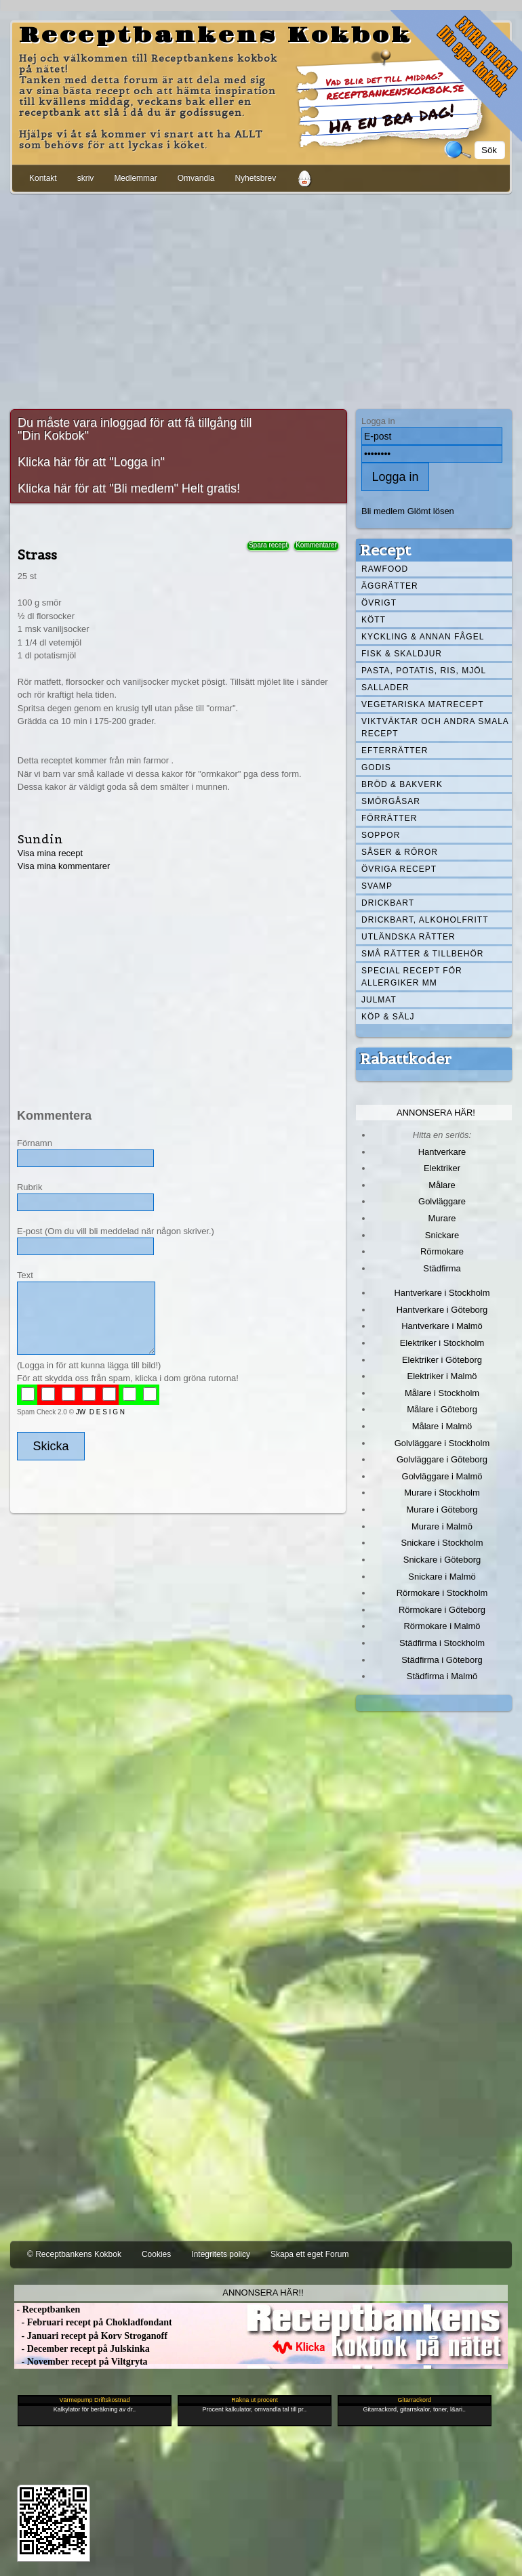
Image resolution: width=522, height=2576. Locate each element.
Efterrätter (394, 750)
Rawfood (384, 569)
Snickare (442, 1235)
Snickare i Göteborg (442, 1560)
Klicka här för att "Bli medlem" (98, 488)
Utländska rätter (408, 937)
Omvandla (196, 178)
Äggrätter (389, 586)
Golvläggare (442, 1201)
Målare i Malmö (442, 1426)
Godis (376, 767)
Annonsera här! (436, 1112)
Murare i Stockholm (442, 1492)
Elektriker (442, 1168)
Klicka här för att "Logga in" (91, 462)
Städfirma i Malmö (442, 1676)
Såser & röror (399, 852)
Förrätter (389, 818)
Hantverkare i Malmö (442, 1326)
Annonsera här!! (262, 2292)
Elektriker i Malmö (442, 1376)
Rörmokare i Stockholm (442, 1593)
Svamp (377, 886)
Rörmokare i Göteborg (442, 1610)
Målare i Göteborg (442, 1409)
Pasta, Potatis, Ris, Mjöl (423, 670)
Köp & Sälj (387, 1016)
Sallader (385, 687)
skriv (85, 178)
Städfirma (441, 1268)
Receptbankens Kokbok (215, 36)
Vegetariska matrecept (422, 704)
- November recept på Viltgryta (81, 2362)
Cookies (156, 2254)
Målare (442, 1185)
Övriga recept (399, 869)
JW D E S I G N (100, 1412)
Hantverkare (442, 1152)
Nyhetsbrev (255, 178)
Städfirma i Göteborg (442, 1660)
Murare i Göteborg (441, 1509)
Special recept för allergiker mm (411, 977)
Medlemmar (135, 178)
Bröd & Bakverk (402, 784)
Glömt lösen (430, 511)
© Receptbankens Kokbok (74, 2254)
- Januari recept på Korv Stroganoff (90, 2336)
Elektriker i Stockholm (442, 1343)
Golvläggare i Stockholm (442, 1443)
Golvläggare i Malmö (442, 1476)
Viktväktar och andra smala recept (435, 727)
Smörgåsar (390, 801)
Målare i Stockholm (442, 1393)
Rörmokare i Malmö (441, 1626)
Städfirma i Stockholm (442, 1643)
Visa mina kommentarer (64, 866)
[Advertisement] (261, 299)
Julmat (379, 1000)
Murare (442, 1218)
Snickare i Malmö (441, 1576)
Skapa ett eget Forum (309, 2254)
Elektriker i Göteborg (442, 1360)
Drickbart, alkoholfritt (424, 920)
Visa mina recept (50, 853)
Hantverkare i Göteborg (442, 1310)
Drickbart (387, 903)
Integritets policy (220, 2254)
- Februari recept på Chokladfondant (93, 2322)
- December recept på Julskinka (82, 2349)
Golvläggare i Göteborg (442, 1459)
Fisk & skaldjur (401, 653)
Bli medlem (383, 511)
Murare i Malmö (442, 1526)
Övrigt (379, 603)
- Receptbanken (47, 2309)
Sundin (40, 839)
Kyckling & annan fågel (422, 636)
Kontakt (43, 178)
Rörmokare (442, 1251)
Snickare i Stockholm (442, 1543)
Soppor (380, 835)
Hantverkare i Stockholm (441, 1293)
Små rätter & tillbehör (422, 953)
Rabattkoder (405, 1058)
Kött (373, 620)
